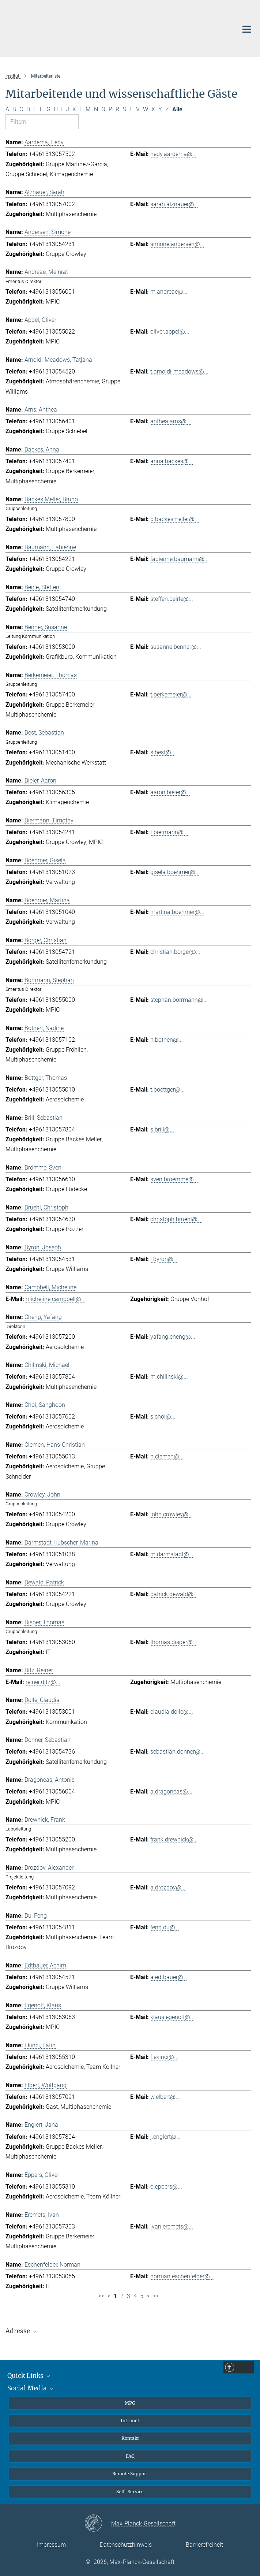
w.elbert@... (165, 2096)
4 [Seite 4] (135, 2296)
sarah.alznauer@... (174, 204)
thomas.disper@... (173, 1642)
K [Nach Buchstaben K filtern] (74, 109)
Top (244, 2367)
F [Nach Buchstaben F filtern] (41, 109)
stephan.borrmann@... (179, 999)
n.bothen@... (166, 1039)
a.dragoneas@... (171, 1791)
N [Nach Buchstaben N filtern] (96, 109)
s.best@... (163, 752)
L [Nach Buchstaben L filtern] (80, 109)
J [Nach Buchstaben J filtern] (67, 109)
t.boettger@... (167, 1089)
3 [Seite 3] (128, 2296)
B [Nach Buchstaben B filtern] (14, 109)
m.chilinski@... (169, 1376)
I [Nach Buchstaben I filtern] (62, 109)
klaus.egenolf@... (172, 2017)
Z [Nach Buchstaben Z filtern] (167, 109)
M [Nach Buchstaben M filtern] (88, 109)
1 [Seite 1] (115, 2296)
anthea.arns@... (170, 421)
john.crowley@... (171, 1514)
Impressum (51, 2544)
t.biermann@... (169, 832)
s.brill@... (162, 1129)
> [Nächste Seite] (148, 2296)
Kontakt (130, 2438)
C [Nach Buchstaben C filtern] (21, 109)
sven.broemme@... (174, 1179)
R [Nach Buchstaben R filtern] (117, 109)
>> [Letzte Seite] (156, 2296)
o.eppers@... (166, 2186)
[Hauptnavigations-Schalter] (247, 29)
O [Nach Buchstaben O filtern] (103, 109)
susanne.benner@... (175, 646)
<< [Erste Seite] (101, 2296)
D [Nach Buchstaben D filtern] (28, 109)
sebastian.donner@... (177, 1751)
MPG (130, 2403)
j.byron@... (164, 1259)
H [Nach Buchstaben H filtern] (56, 109)
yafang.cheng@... (172, 1336)
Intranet (130, 2420)
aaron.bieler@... (170, 792)
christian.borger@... (175, 951)
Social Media (30, 2388)
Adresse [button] (21, 2331)
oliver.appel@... (169, 331)
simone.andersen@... (177, 244)
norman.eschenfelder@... (182, 2276)
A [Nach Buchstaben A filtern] (7, 109)
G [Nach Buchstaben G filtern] (48, 109)
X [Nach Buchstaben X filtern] (153, 109)
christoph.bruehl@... (176, 1219)
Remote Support (130, 2473)
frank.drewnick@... (174, 1839)
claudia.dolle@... (171, 1711)
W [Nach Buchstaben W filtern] (145, 109)
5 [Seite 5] (141, 2296)
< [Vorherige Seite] (109, 2296)
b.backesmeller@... (174, 519)
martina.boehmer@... (177, 911)
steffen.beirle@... (171, 598)
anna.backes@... (171, 461)
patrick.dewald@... (174, 1594)
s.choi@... (163, 1416)
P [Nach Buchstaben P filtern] (110, 109)
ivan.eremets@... (171, 2226)
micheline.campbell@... (56, 1299)
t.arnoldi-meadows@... (179, 371)
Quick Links (29, 2375)
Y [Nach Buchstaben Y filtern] (160, 109)
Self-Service (130, 2491)
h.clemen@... (167, 1456)
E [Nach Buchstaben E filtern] (35, 109)
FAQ (130, 2456)
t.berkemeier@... (171, 694)
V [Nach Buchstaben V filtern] (138, 109)
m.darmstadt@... (171, 1554)
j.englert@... (165, 2136)
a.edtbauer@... (169, 1977)
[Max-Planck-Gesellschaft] (97, 2523)
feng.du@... (165, 1927)
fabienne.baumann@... (179, 558)
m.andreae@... (169, 291)
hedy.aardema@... (173, 153)
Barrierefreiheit (204, 2544)
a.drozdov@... (168, 1887)
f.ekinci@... (164, 2056)
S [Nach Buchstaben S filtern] (124, 109)
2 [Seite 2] (122, 2296)
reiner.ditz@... (43, 1682)
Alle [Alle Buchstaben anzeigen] (177, 109)
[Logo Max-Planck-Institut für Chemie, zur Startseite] (115, 27)
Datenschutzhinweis (126, 2544)
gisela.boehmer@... (175, 872)
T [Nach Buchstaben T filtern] (131, 109)
